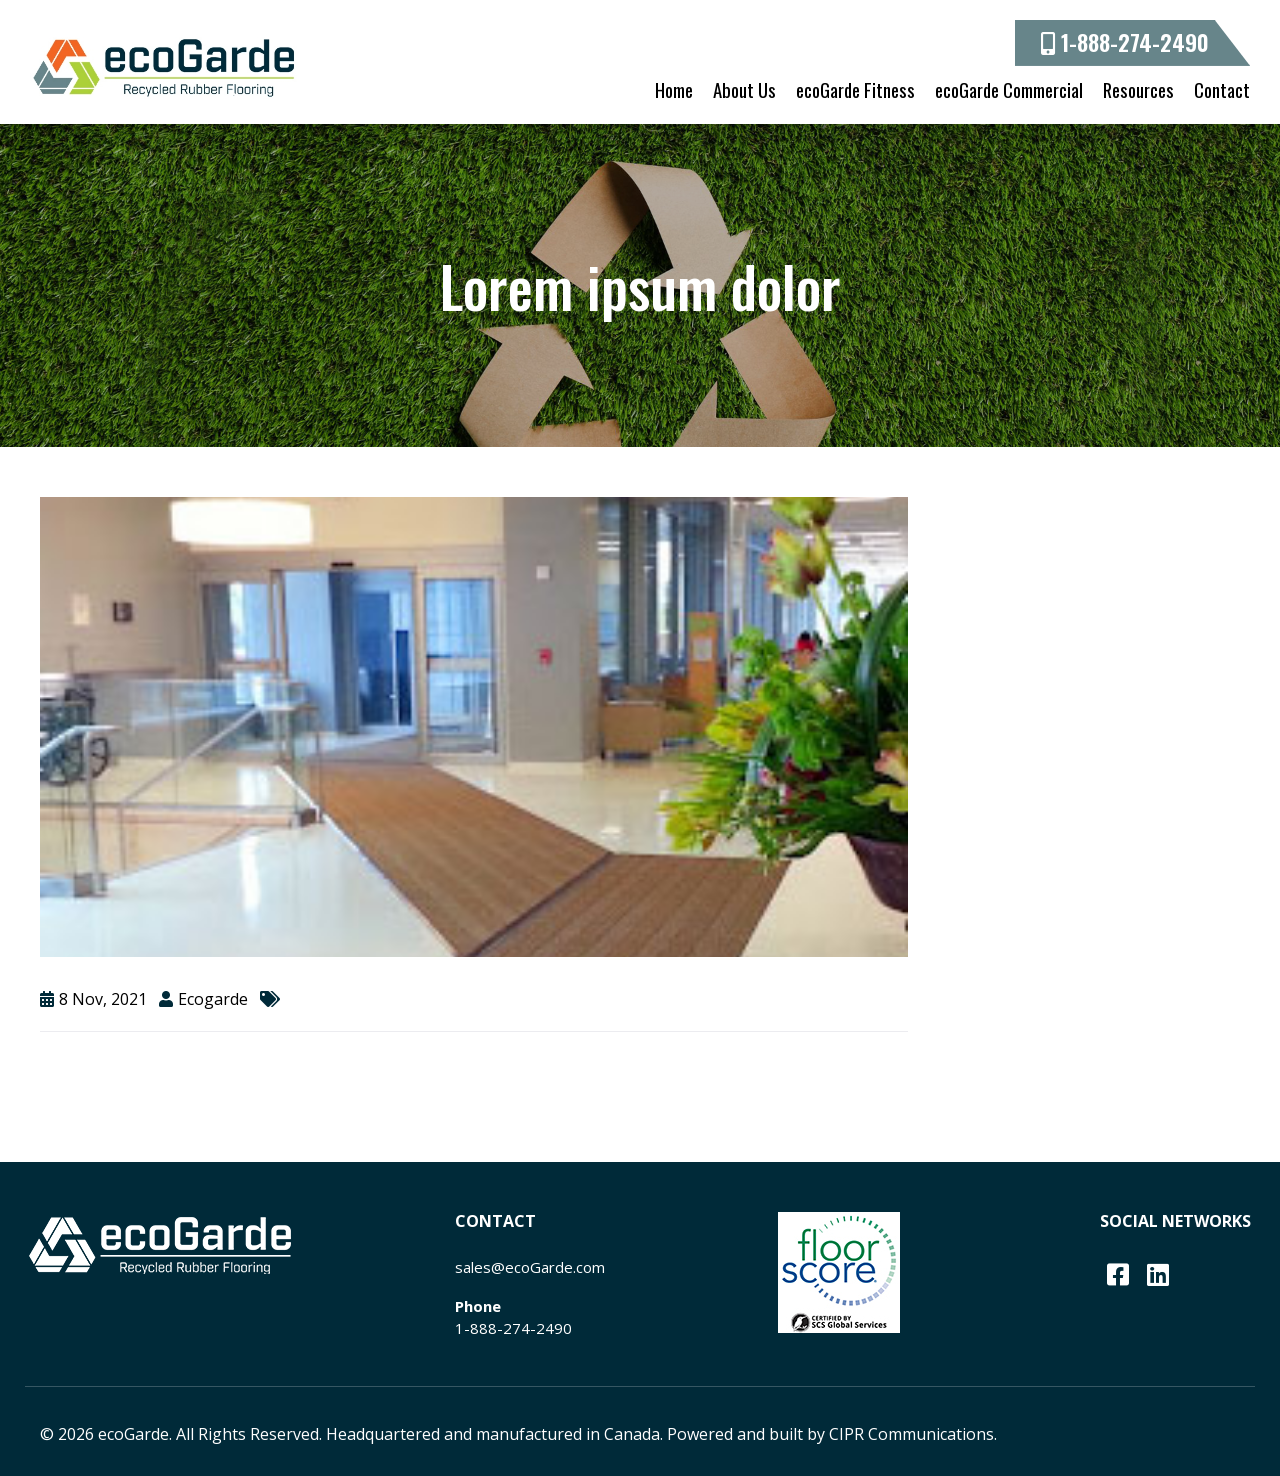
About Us (744, 89)
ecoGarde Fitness (855, 89)
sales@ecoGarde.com (530, 1267)
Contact (1222, 89)
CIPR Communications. (913, 1434)
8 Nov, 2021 (103, 999)
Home (674, 89)
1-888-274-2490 (1125, 42)
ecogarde (213, 999)
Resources (1138, 89)
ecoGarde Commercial (1009, 89)
